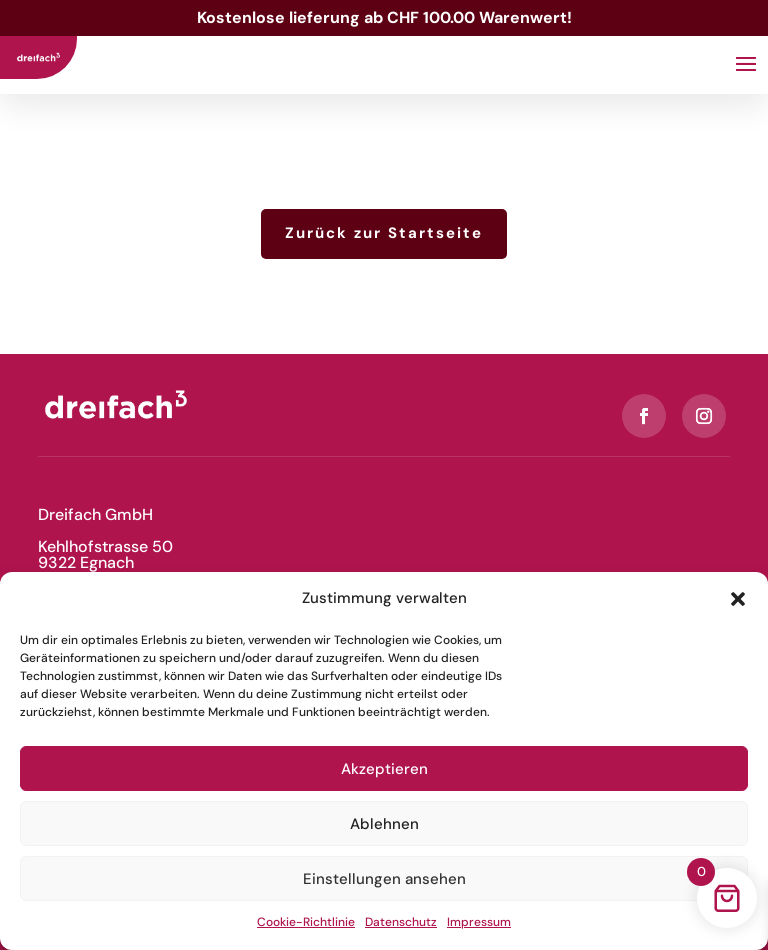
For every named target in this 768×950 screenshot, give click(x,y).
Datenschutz (401, 922)
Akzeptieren (384, 769)
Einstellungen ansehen (384, 879)
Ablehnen (384, 824)
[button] (738, 599)
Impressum (479, 922)
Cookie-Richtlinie (306, 922)
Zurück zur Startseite (384, 233)
